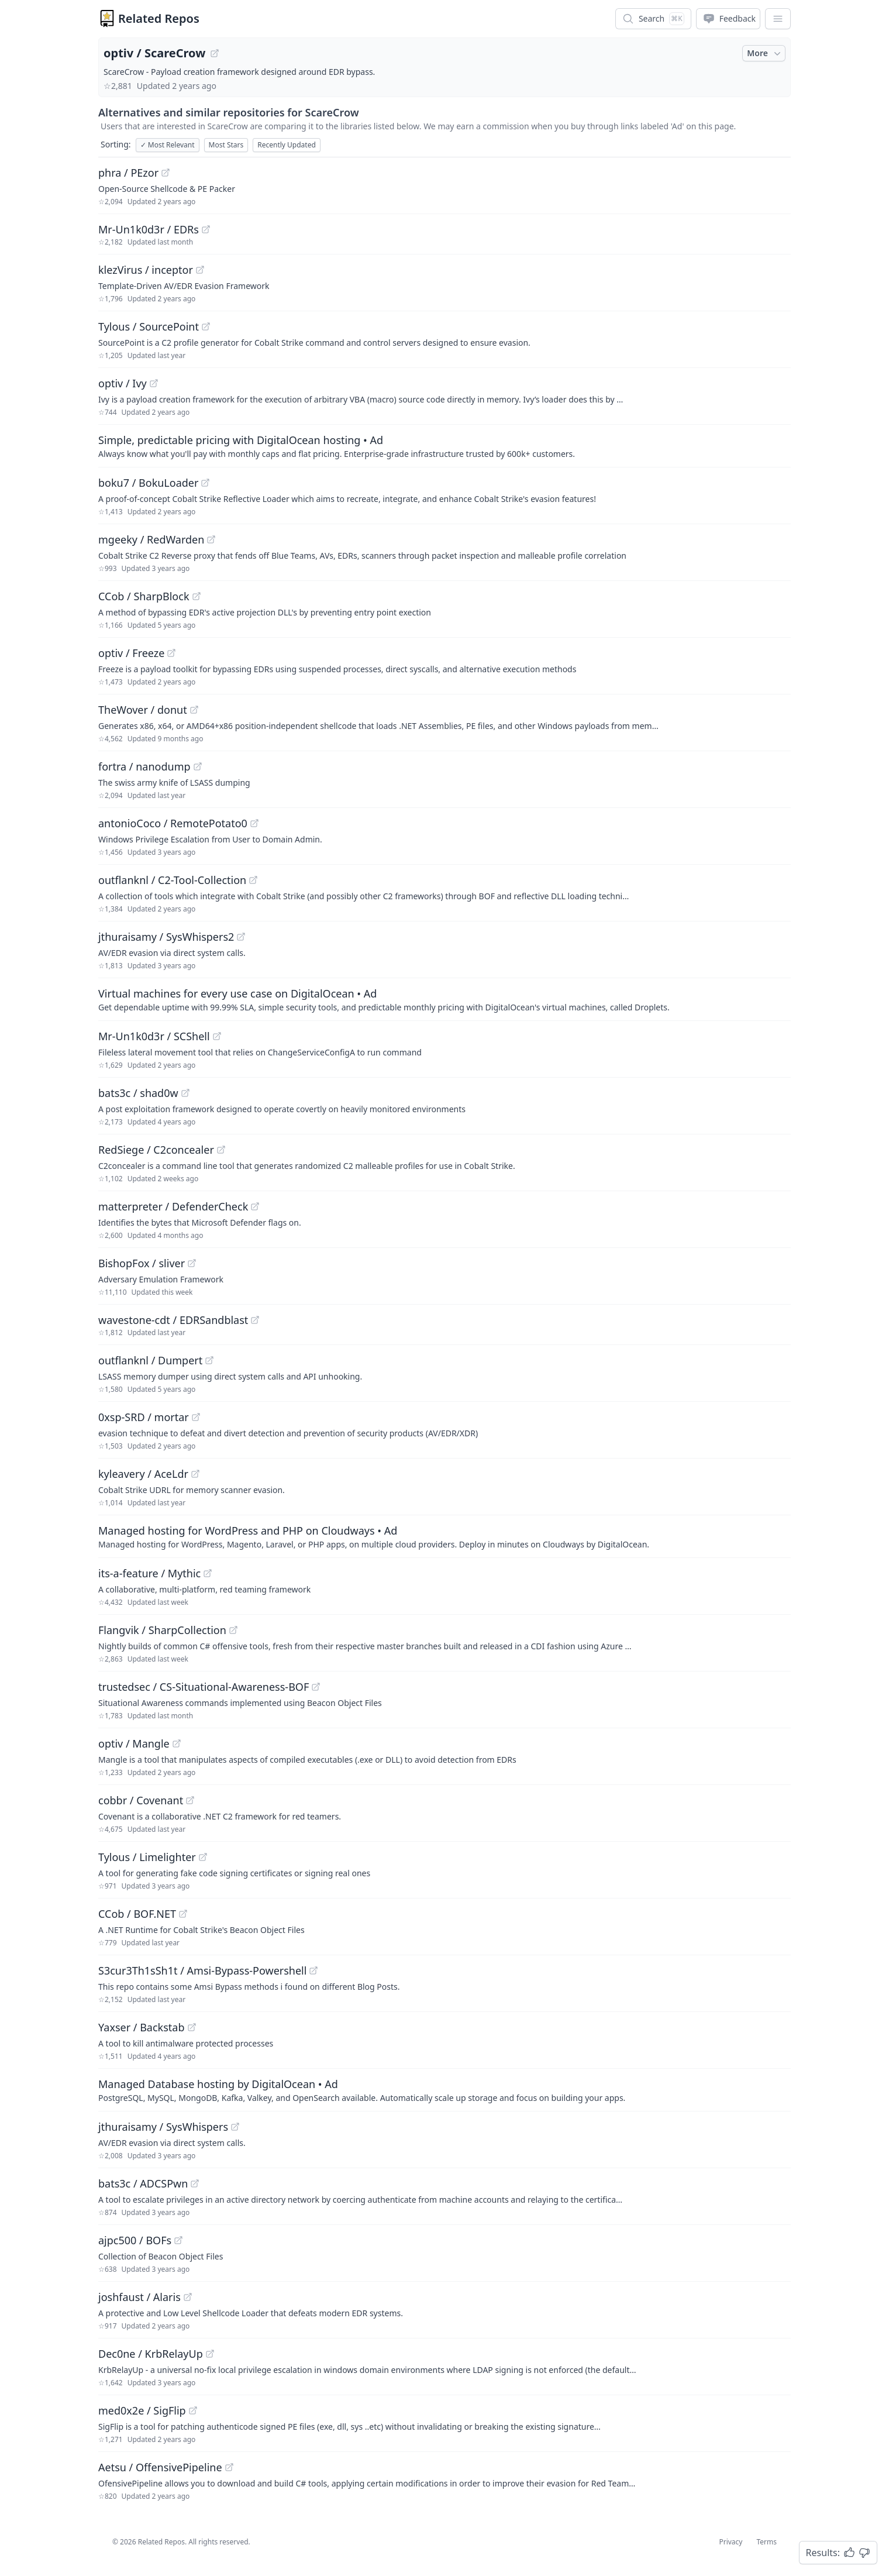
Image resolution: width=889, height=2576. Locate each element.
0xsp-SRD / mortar (143, 1417)
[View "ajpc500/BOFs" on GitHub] (178, 2240)
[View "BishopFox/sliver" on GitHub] (192, 1263)
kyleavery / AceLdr (143, 1474)
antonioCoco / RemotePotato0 (172, 823)
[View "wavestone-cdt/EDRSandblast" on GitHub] (255, 1320)
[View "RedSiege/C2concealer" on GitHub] (221, 1149)
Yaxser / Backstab (141, 2027)
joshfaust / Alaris (139, 2297)
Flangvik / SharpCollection (162, 1630)
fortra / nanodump (144, 766)
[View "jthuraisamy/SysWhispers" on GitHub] (235, 2126)
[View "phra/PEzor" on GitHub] (165, 172)
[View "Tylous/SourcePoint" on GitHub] (206, 326)
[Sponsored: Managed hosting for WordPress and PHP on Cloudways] (444, 1536)
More (765, 53)
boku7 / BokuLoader (148, 483)
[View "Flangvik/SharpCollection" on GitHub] (233, 1630)
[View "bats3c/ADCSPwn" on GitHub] (194, 2183)
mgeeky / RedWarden (151, 539)
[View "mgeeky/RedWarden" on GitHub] (211, 539)
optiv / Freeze (131, 653)
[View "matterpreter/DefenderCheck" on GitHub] (255, 1206)
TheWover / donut (142, 710)
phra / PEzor (128, 173)
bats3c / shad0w (138, 1093)
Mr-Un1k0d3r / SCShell (154, 1036)
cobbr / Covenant (140, 1800)
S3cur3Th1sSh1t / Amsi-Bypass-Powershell (202, 1970)
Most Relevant (167, 145)
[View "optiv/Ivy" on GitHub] (153, 383)
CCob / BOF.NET (137, 1914)
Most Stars (226, 145)
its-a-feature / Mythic (149, 1573)
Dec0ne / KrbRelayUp (150, 2354)
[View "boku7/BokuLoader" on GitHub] (205, 482)
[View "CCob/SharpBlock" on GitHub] (196, 596)
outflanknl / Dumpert (150, 1360)
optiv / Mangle (134, 1743)
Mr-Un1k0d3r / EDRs (148, 229)
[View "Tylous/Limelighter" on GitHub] (203, 1857)
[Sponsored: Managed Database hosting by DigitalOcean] (444, 2090)
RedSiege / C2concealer (156, 1150)
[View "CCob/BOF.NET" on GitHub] (183, 1913)
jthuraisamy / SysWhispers (163, 2127)
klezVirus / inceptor (145, 270)
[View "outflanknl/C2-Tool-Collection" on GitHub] (253, 880)
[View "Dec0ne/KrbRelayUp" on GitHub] (210, 2353)
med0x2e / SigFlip (142, 2410)
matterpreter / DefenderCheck (173, 1206)
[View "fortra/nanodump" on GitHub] (197, 766)
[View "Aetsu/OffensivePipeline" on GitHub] (229, 2467)
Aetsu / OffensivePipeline (160, 2467)
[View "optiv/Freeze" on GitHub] (171, 653)
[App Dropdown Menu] (778, 18)
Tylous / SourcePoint (148, 326)
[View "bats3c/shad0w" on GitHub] (185, 1093)
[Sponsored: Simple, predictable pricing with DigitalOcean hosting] (444, 446)
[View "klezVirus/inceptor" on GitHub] (200, 269)
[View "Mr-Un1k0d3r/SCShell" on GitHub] (217, 1036)
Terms (766, 2542)
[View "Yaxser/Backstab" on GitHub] (192, 2027)
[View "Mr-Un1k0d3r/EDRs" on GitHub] (206, 229)
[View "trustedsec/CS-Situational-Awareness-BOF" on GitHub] (316, 1686)
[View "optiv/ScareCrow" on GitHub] (214, 53)
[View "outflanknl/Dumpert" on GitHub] (209, 1360)
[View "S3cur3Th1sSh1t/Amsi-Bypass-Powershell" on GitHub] (313, 1970)
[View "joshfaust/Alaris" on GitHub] (187, 2297)
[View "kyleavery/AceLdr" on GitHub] (195, 1473)
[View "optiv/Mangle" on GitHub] (176, 1743)
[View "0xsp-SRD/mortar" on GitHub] (196, 1417)
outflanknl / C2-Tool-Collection (172, 880)
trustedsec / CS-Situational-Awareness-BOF (203, 1687)
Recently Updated (286, 145)
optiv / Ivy (122, 383)
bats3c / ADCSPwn (143, 2183)
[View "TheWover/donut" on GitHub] (194, 709)
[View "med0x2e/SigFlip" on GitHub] (193, 2410)
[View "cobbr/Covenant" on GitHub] (190, 1800)
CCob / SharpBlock (143, 596)
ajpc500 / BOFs (134, 2240)
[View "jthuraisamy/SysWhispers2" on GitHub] (241, 936)
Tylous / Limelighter (147, 1857)
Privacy (730, 2542)
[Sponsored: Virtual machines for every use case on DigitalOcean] (444, 999)
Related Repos (158, 18)
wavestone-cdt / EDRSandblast (173, 1320)
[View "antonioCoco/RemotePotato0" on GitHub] (254, 823)
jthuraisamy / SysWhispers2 (166, 937)
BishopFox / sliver (141, 1263)
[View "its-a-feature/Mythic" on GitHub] (207, 1573)
